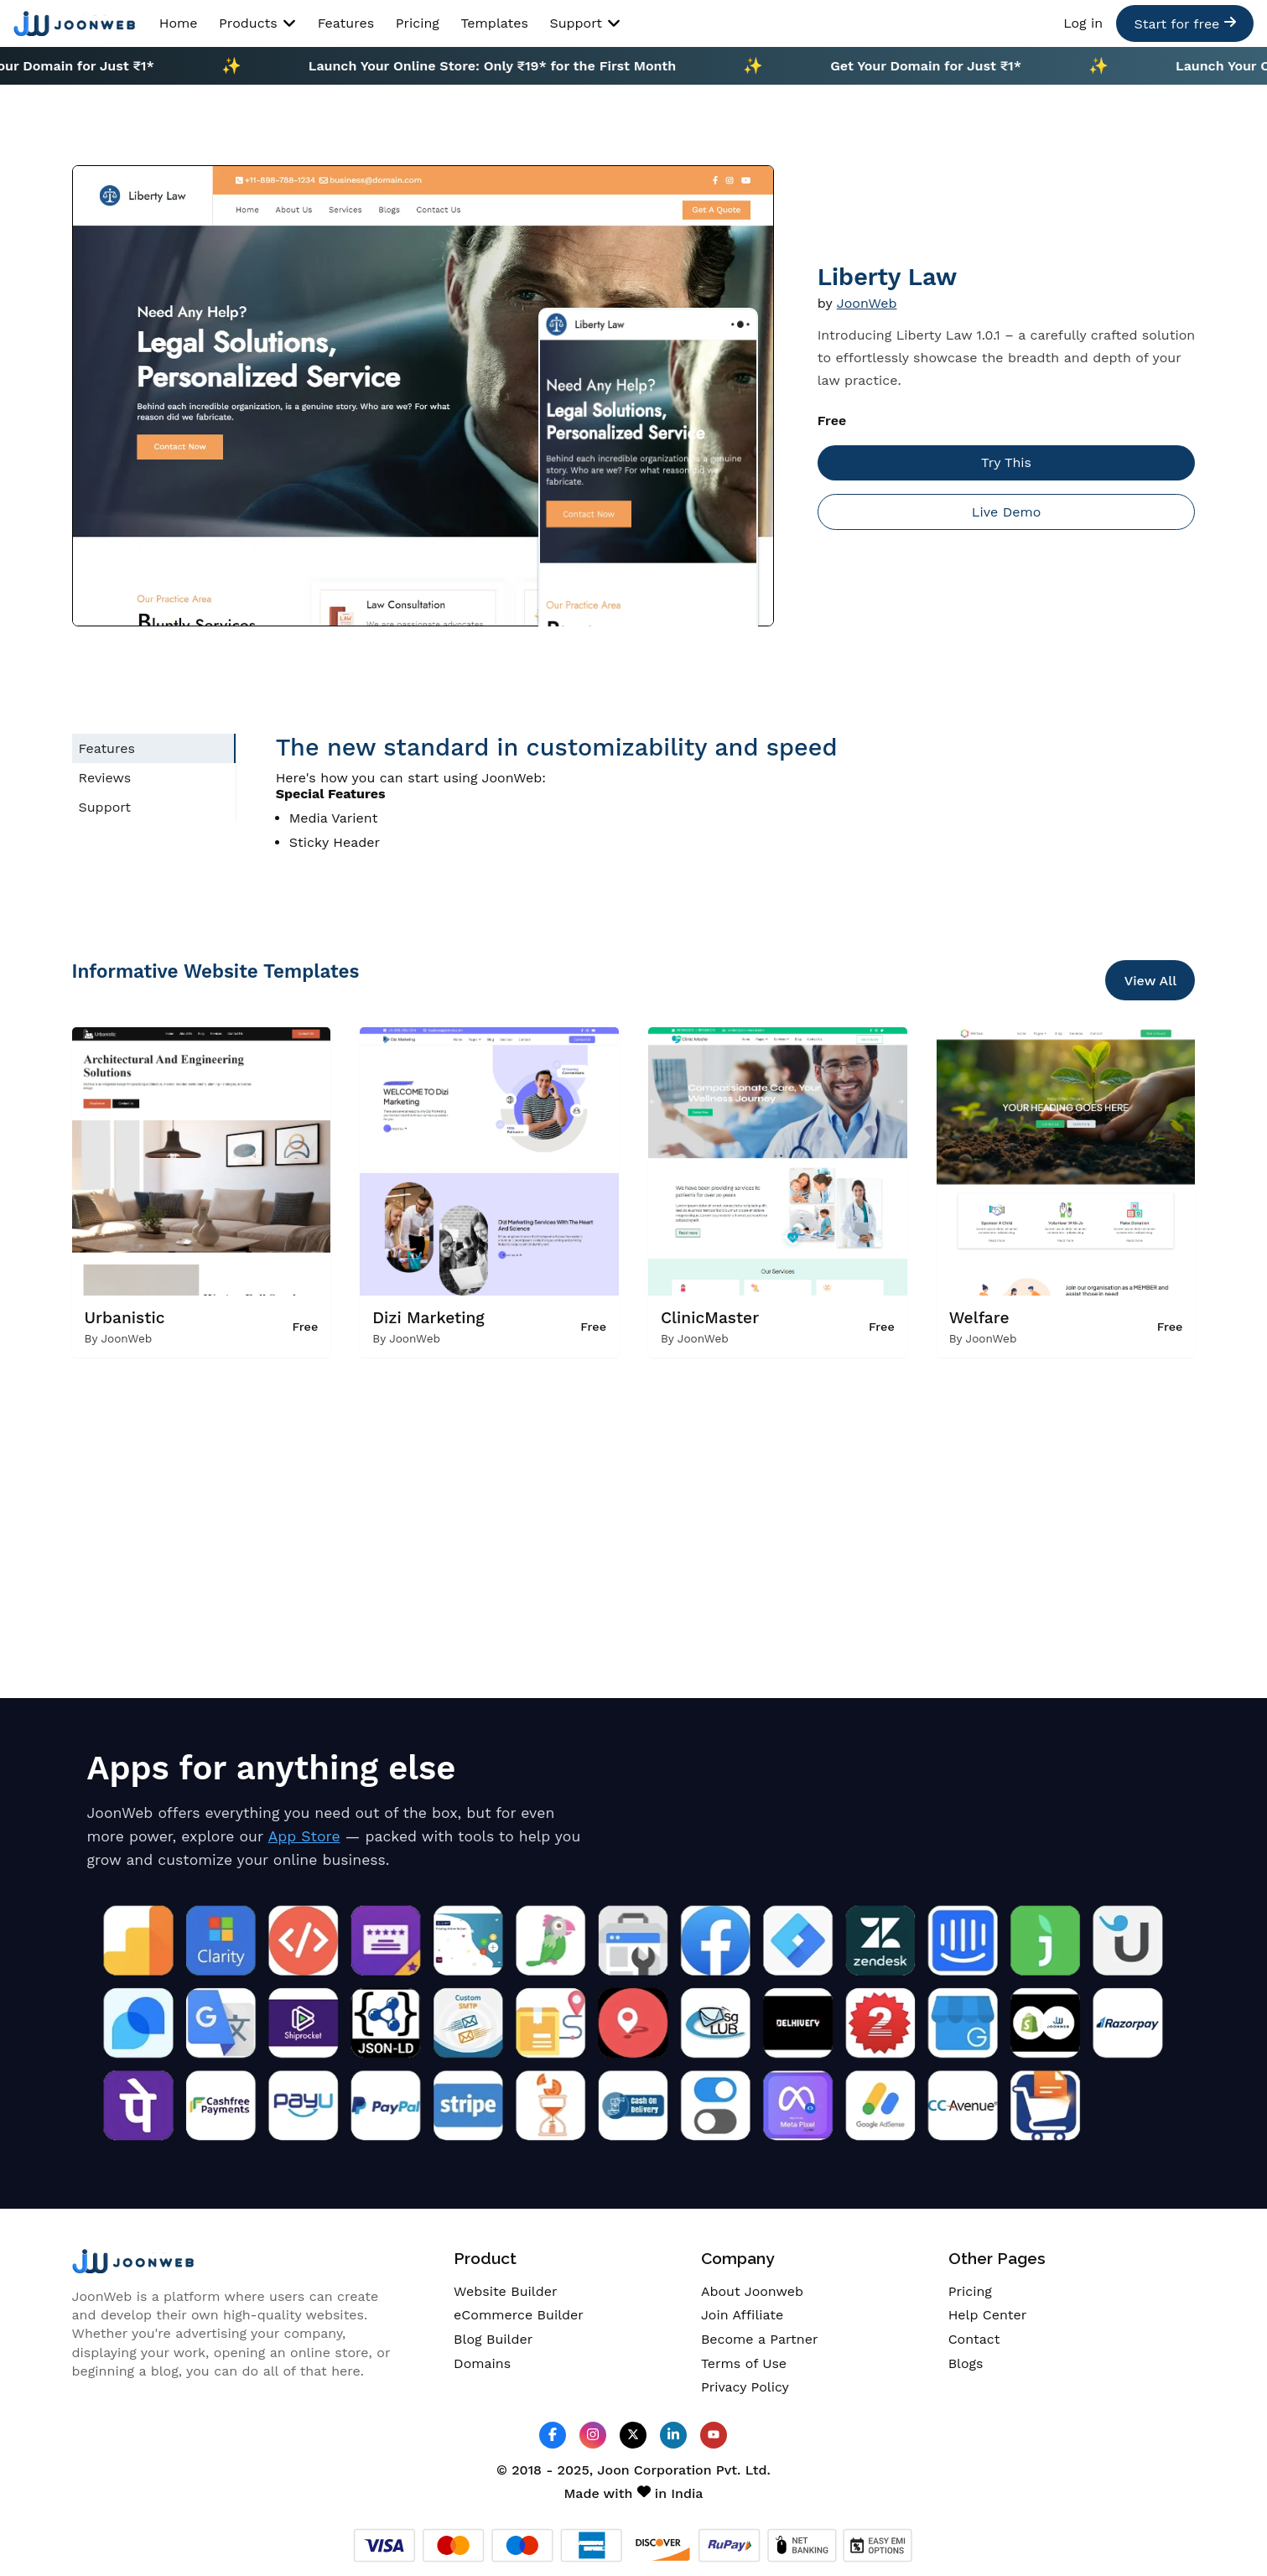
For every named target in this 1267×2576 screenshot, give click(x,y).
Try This (1006, 462)
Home (178, 23)
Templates (493, 23)
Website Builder (505, 2291)
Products (257, 23)
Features (346, 23)
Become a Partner (759, 2339)
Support (585, 23)
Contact (974, 2339)
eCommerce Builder (519, 2315)
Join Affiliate (742, 2315)
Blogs (966, 2363)
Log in (1083, 23)
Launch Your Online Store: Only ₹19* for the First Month (504, 66)
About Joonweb (752, 2291)
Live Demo (1006, 512)
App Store (304, 1836)
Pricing (417, 23)
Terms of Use (744, 2363)
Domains (482, 2363)
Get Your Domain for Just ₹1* (938, 66)
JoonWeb (867, 303)
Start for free (1184, 23)
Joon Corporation (654, 2470)
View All (1150, 981)
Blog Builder (493, 2339)
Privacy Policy (745, 2387)
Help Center (987, 2315)
